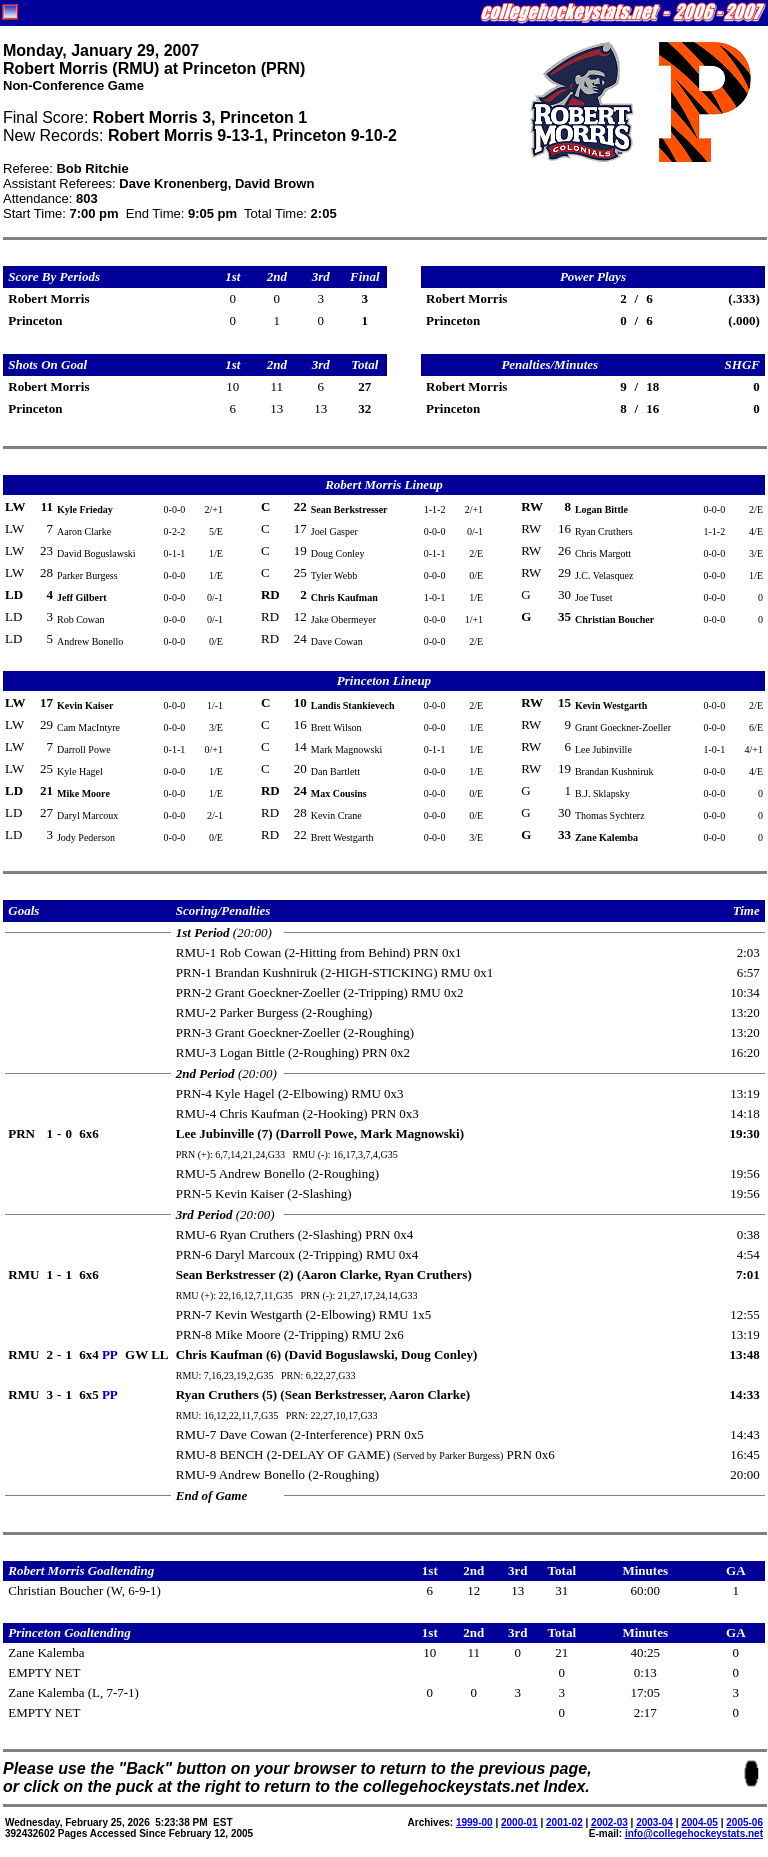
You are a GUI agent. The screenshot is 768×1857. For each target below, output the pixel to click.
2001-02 (564, 1822)
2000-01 (519, 1822)
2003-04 (654, 1822)
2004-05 (699, 1822)
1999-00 (474, 1822)
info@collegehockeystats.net (694, 1833)
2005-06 (744, 1822)
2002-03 (609, 1822)
